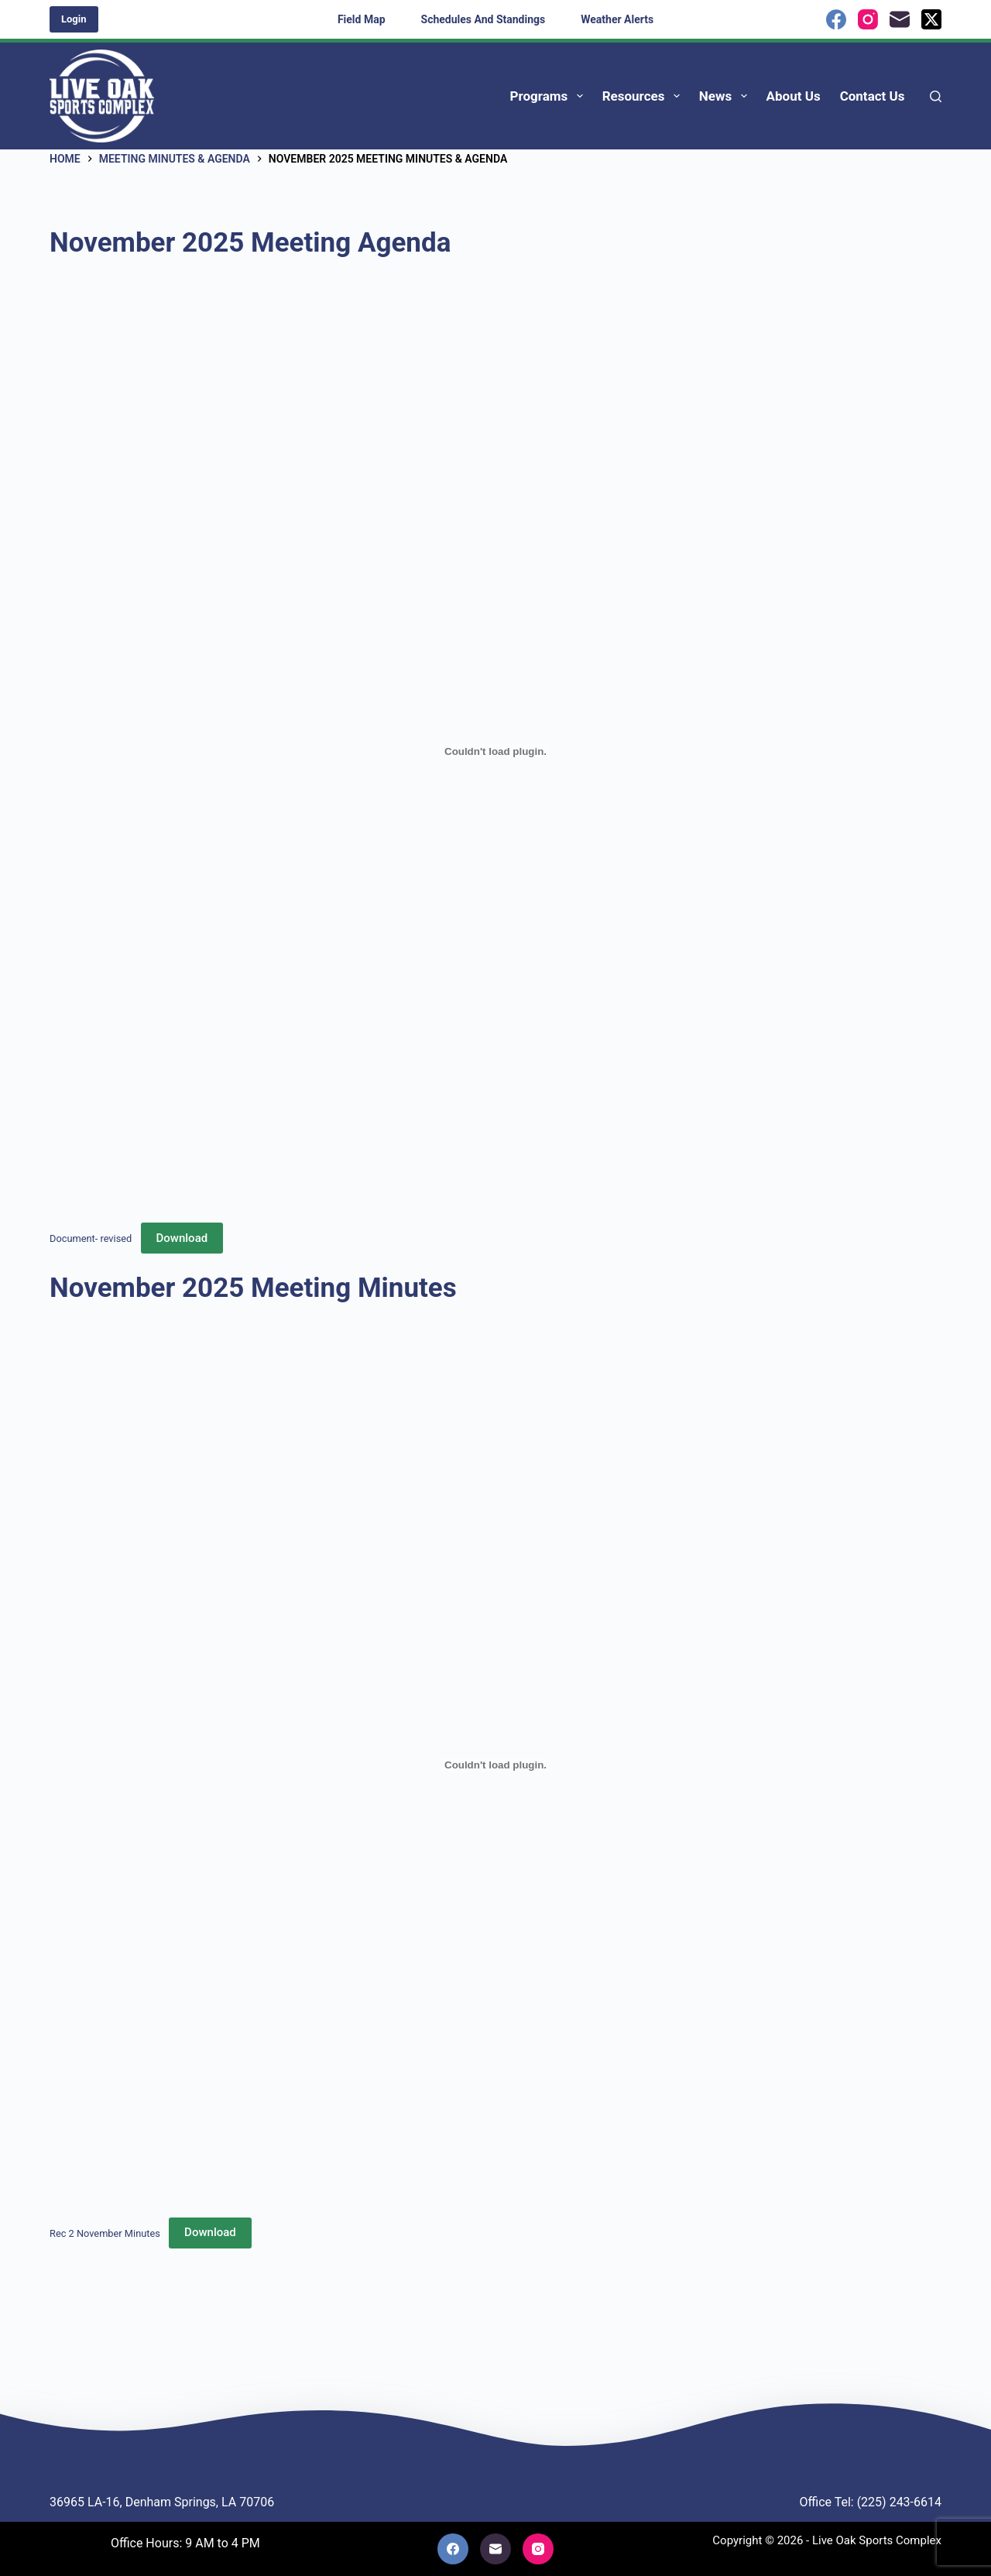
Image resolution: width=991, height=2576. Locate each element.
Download (182, 1238)
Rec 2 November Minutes (105, 2232)
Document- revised (91, 1238)
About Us (793, 96)
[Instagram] (868, 19)
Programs (549, 96)
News (726, 96)
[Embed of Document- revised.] (495, 751)
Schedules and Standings (483, 19)
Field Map (362, 19)
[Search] (935, 96)
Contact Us (872, 96)
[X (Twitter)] (931, 19)
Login (74, 19)
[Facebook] (836, 19)
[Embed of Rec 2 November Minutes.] (495, 1765)
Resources (644, 96)
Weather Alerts (617, 19)
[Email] (900, 19)
